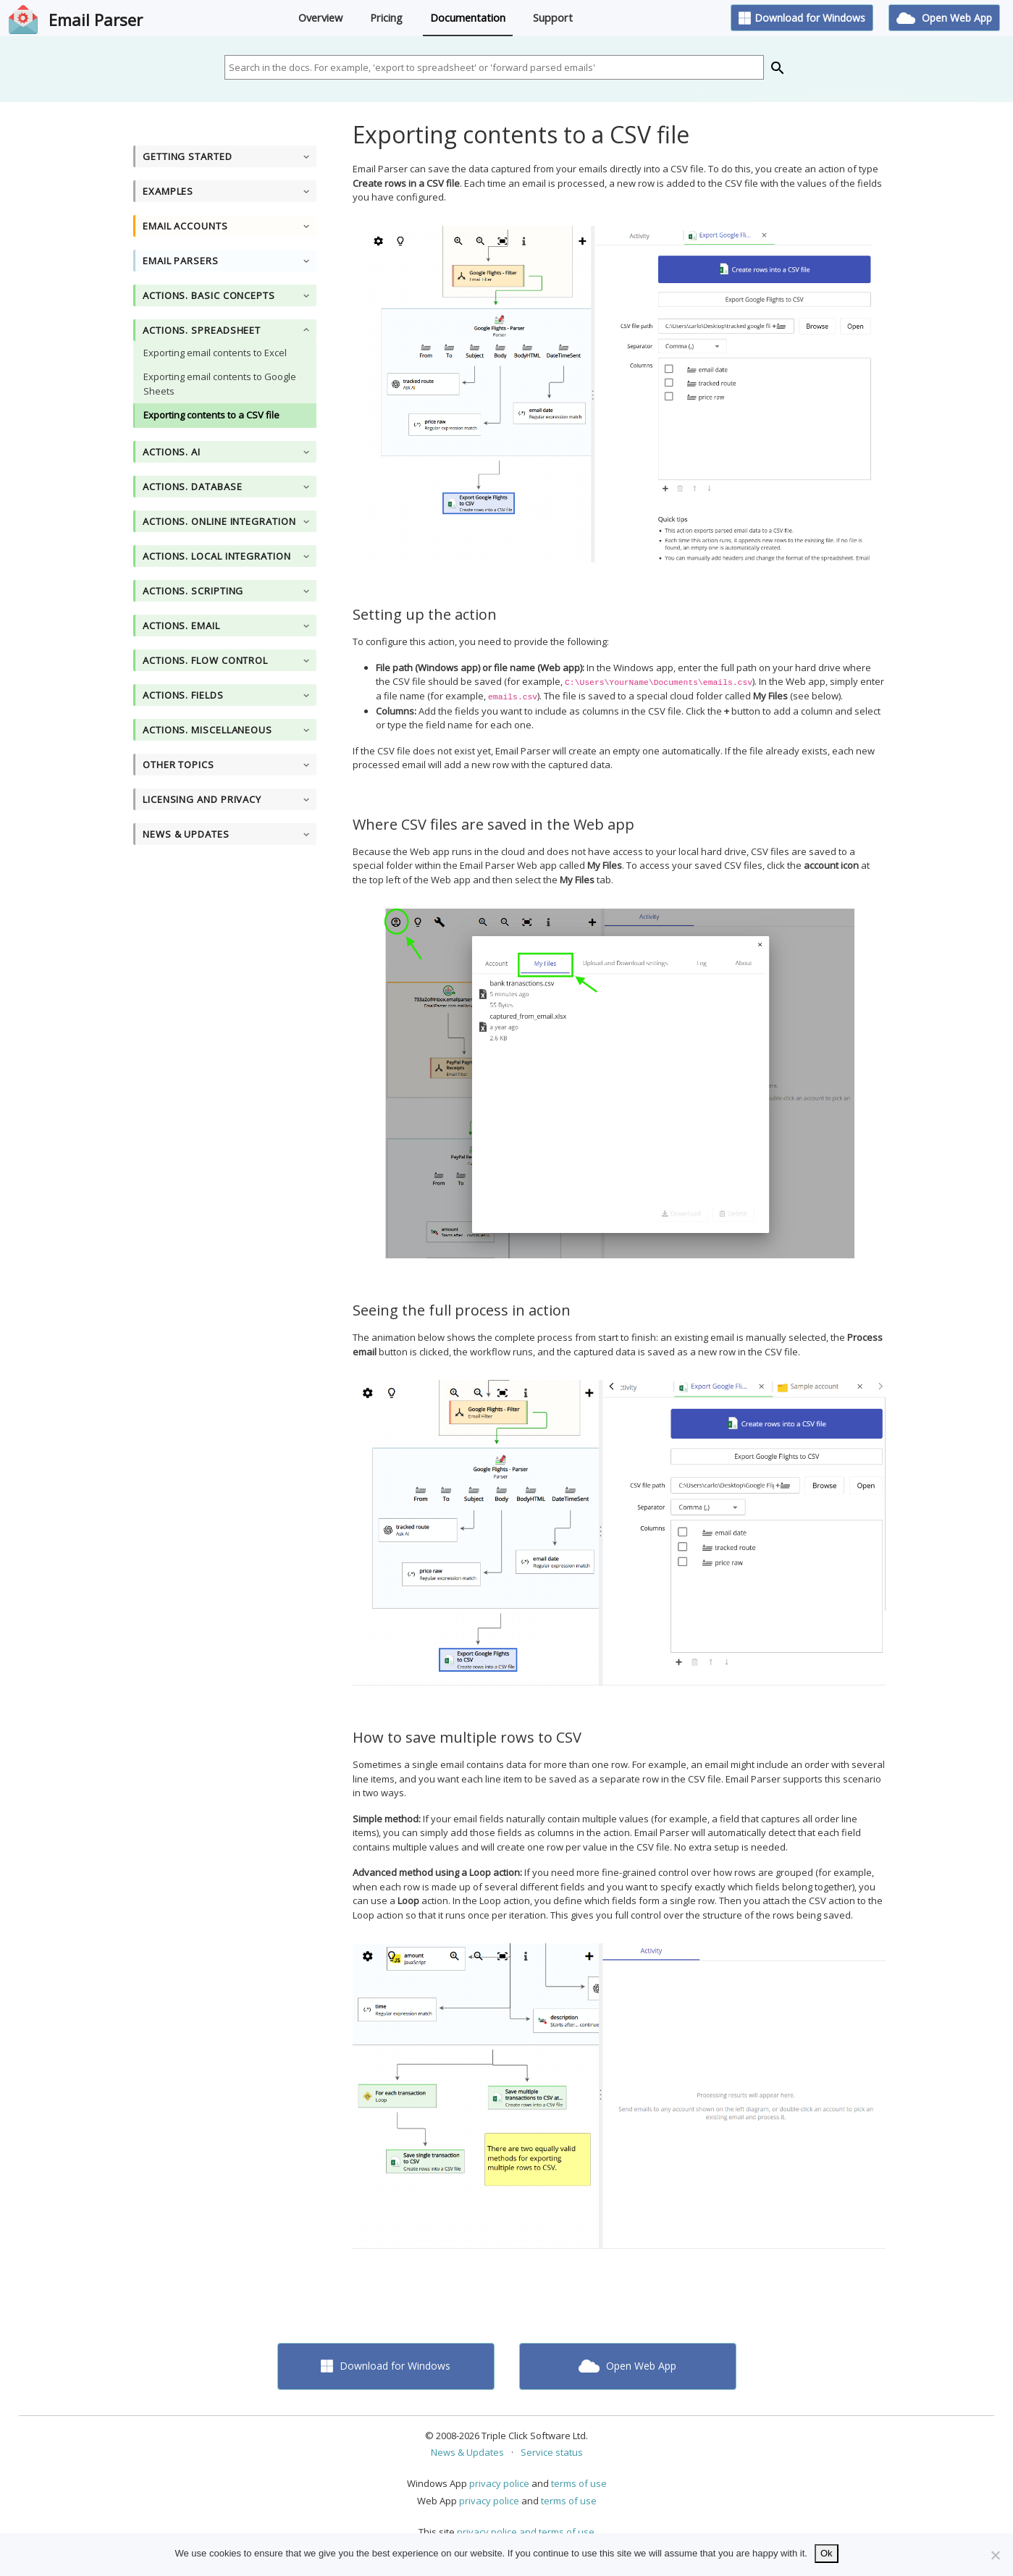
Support (553, 18)
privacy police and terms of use (525, 2531)
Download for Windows (802, 18)
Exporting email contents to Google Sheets (219, 383)
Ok (826, 2553)
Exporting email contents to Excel (215, 352)
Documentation (467, 18)
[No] (995, 2555)
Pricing (386, 18)
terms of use (579, 2483)
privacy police (499, 2483)
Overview (320, 18)
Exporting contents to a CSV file (211, 414)
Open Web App (944, 18)
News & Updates (467, 2452)
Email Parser (96, 19)
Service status (552, 2452)
